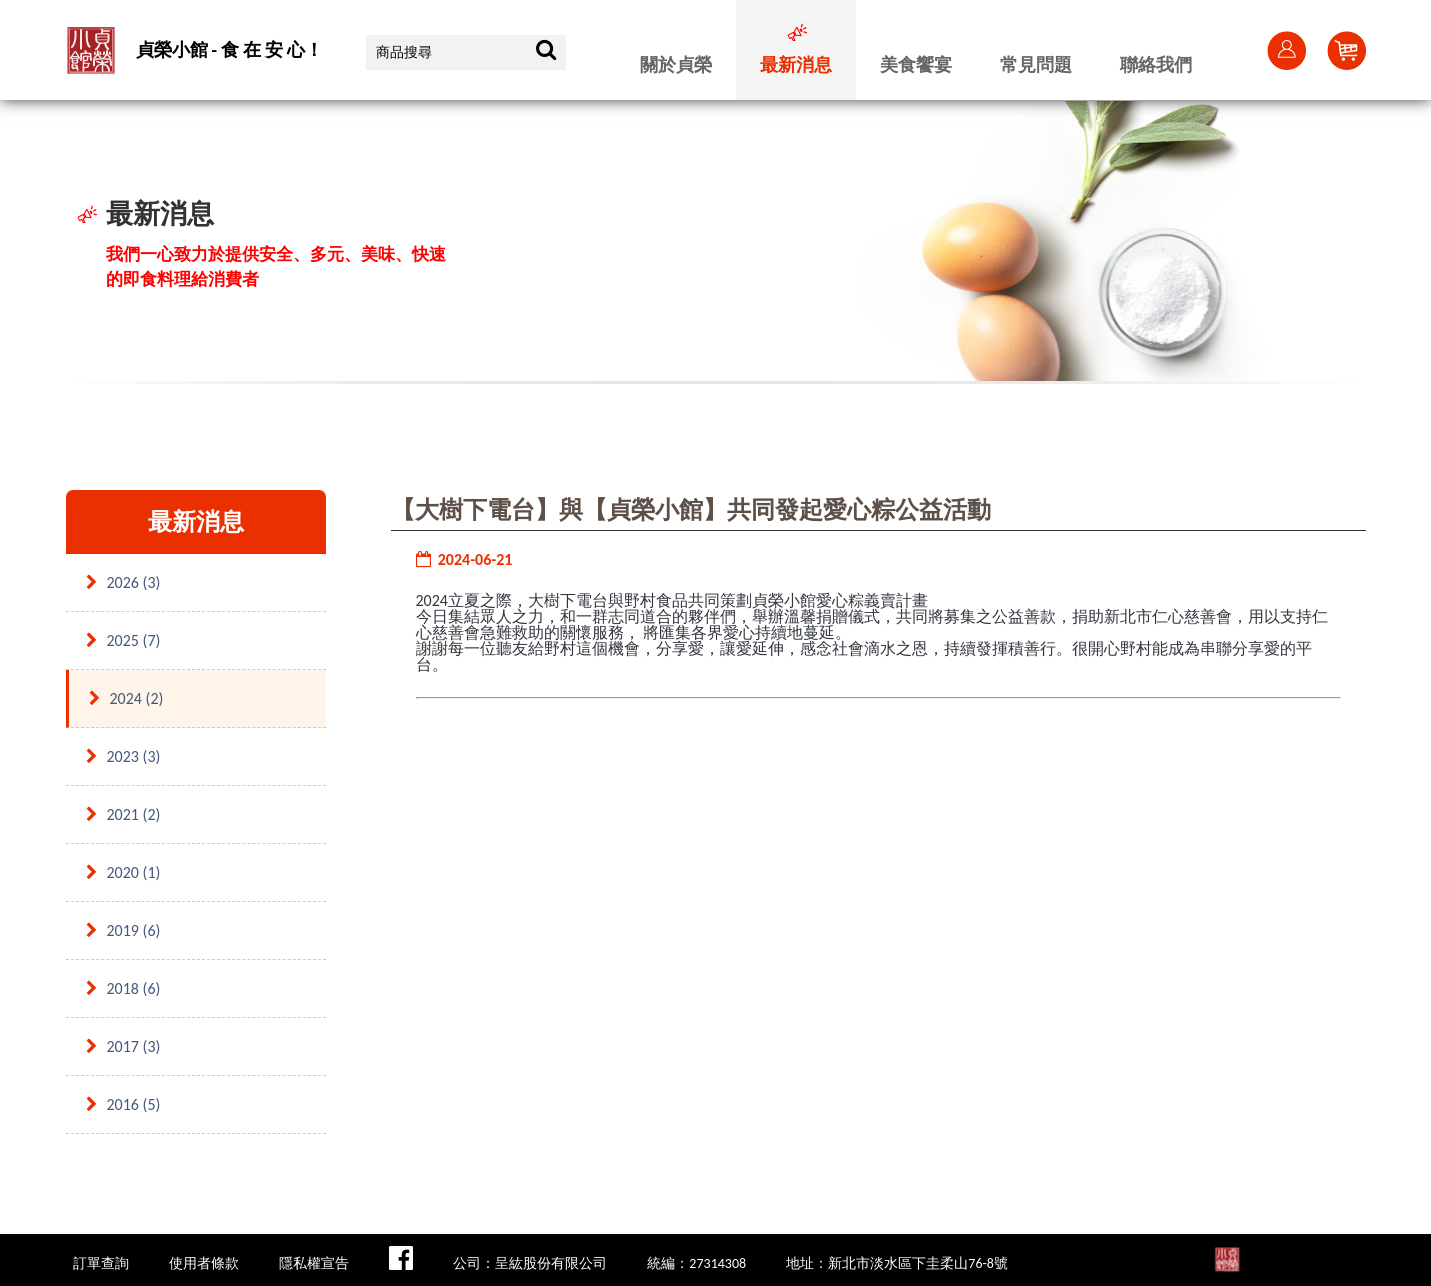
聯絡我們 (1156, 65)
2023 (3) (123, 756)
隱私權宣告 (314, 1263)
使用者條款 (204, 1263)
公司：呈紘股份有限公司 (530, 1263)
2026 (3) (123, 582)
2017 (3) (123, 1046)
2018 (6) (123, 988)
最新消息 (796, 65)
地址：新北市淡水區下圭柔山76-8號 (897, 1263)
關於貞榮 (676, 65)
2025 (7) (123, 640)
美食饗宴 (916, 65)
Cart (1346, 50)
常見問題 (1036, 65)
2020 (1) (123, 872)
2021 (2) (123, 814)
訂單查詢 (101, 1263)
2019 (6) (123, 930)
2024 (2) (126, 698)
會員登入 (1286, 50)
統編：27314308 (696, 1263)
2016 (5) (123, 1104)
